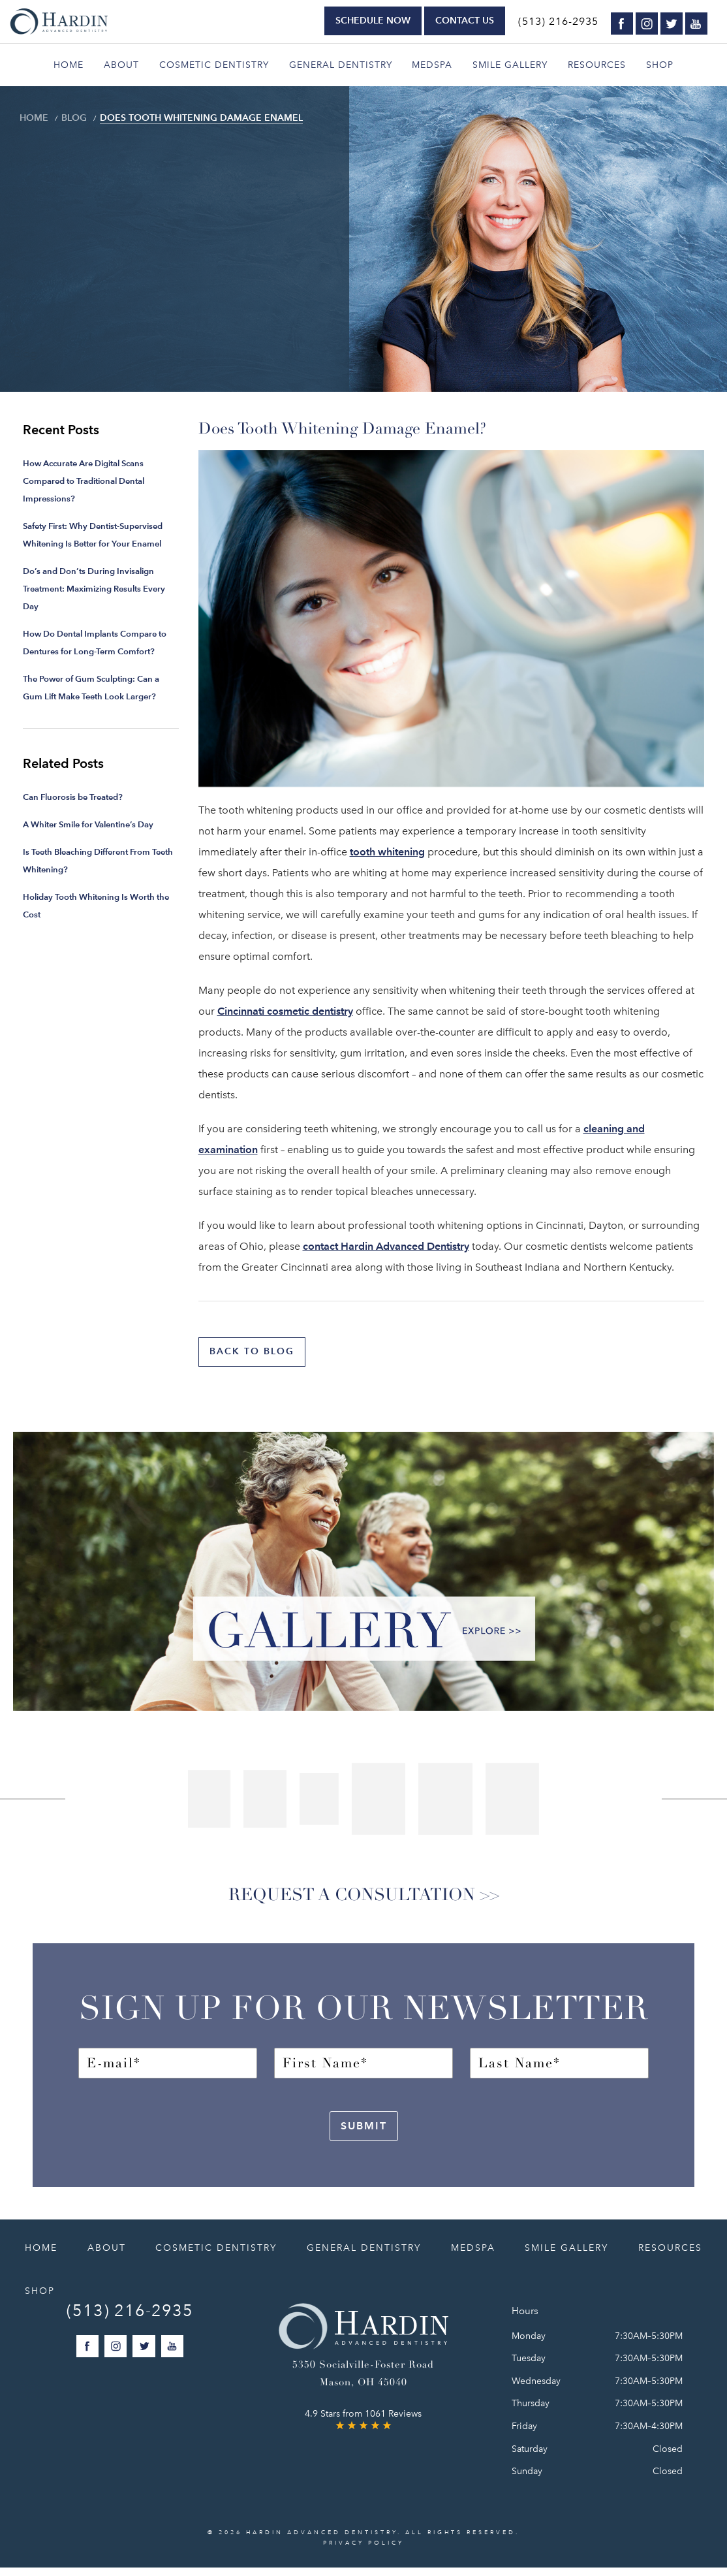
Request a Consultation (346, 1900)
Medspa (432, 65)
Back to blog (255, 1352)
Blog (65, 118)
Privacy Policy (363, 2550)
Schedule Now (372, 20)
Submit (364, 2134)
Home (69, 65)
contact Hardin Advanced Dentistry (386, 1246)
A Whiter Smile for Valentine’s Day (88, 824)
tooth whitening (387, 852)
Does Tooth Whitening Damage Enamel (167, 118)
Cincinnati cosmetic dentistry (285, 1011)
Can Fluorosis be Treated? (73, 797)
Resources (597, 65)
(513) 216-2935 (558, 21)
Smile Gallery (510, 65)
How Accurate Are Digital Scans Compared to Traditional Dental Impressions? (83, 480)
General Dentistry (340, 65)
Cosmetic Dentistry (214, 65)
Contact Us (464, 20)
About (121, 65)
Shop (659, 65)
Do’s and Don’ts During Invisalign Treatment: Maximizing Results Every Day (94, 588)
